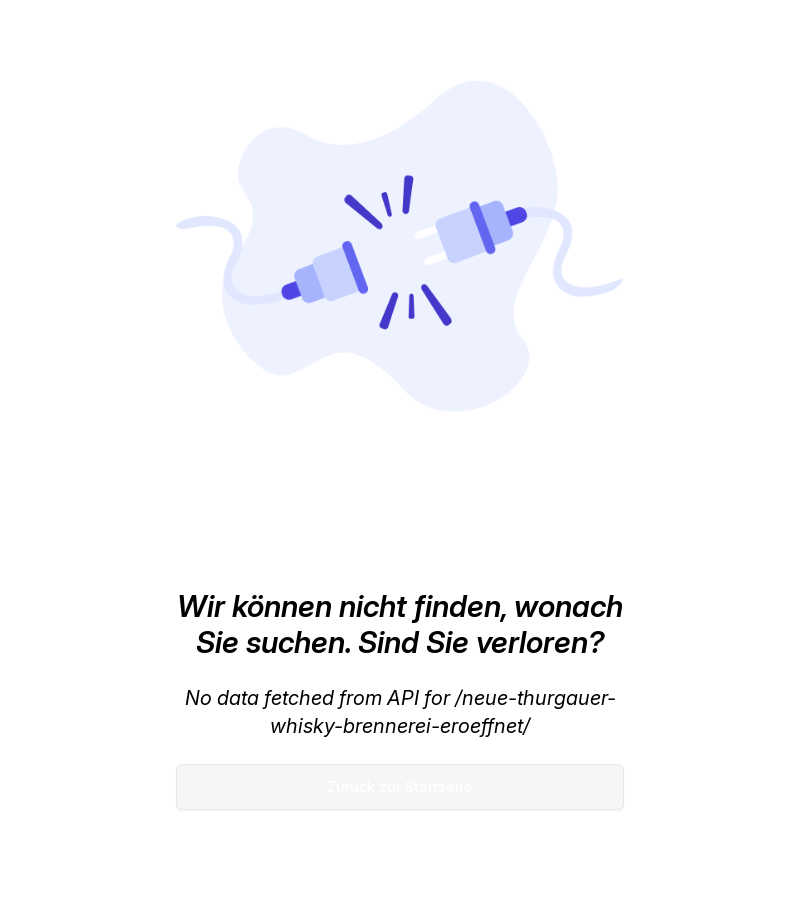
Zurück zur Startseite (400, 786)
